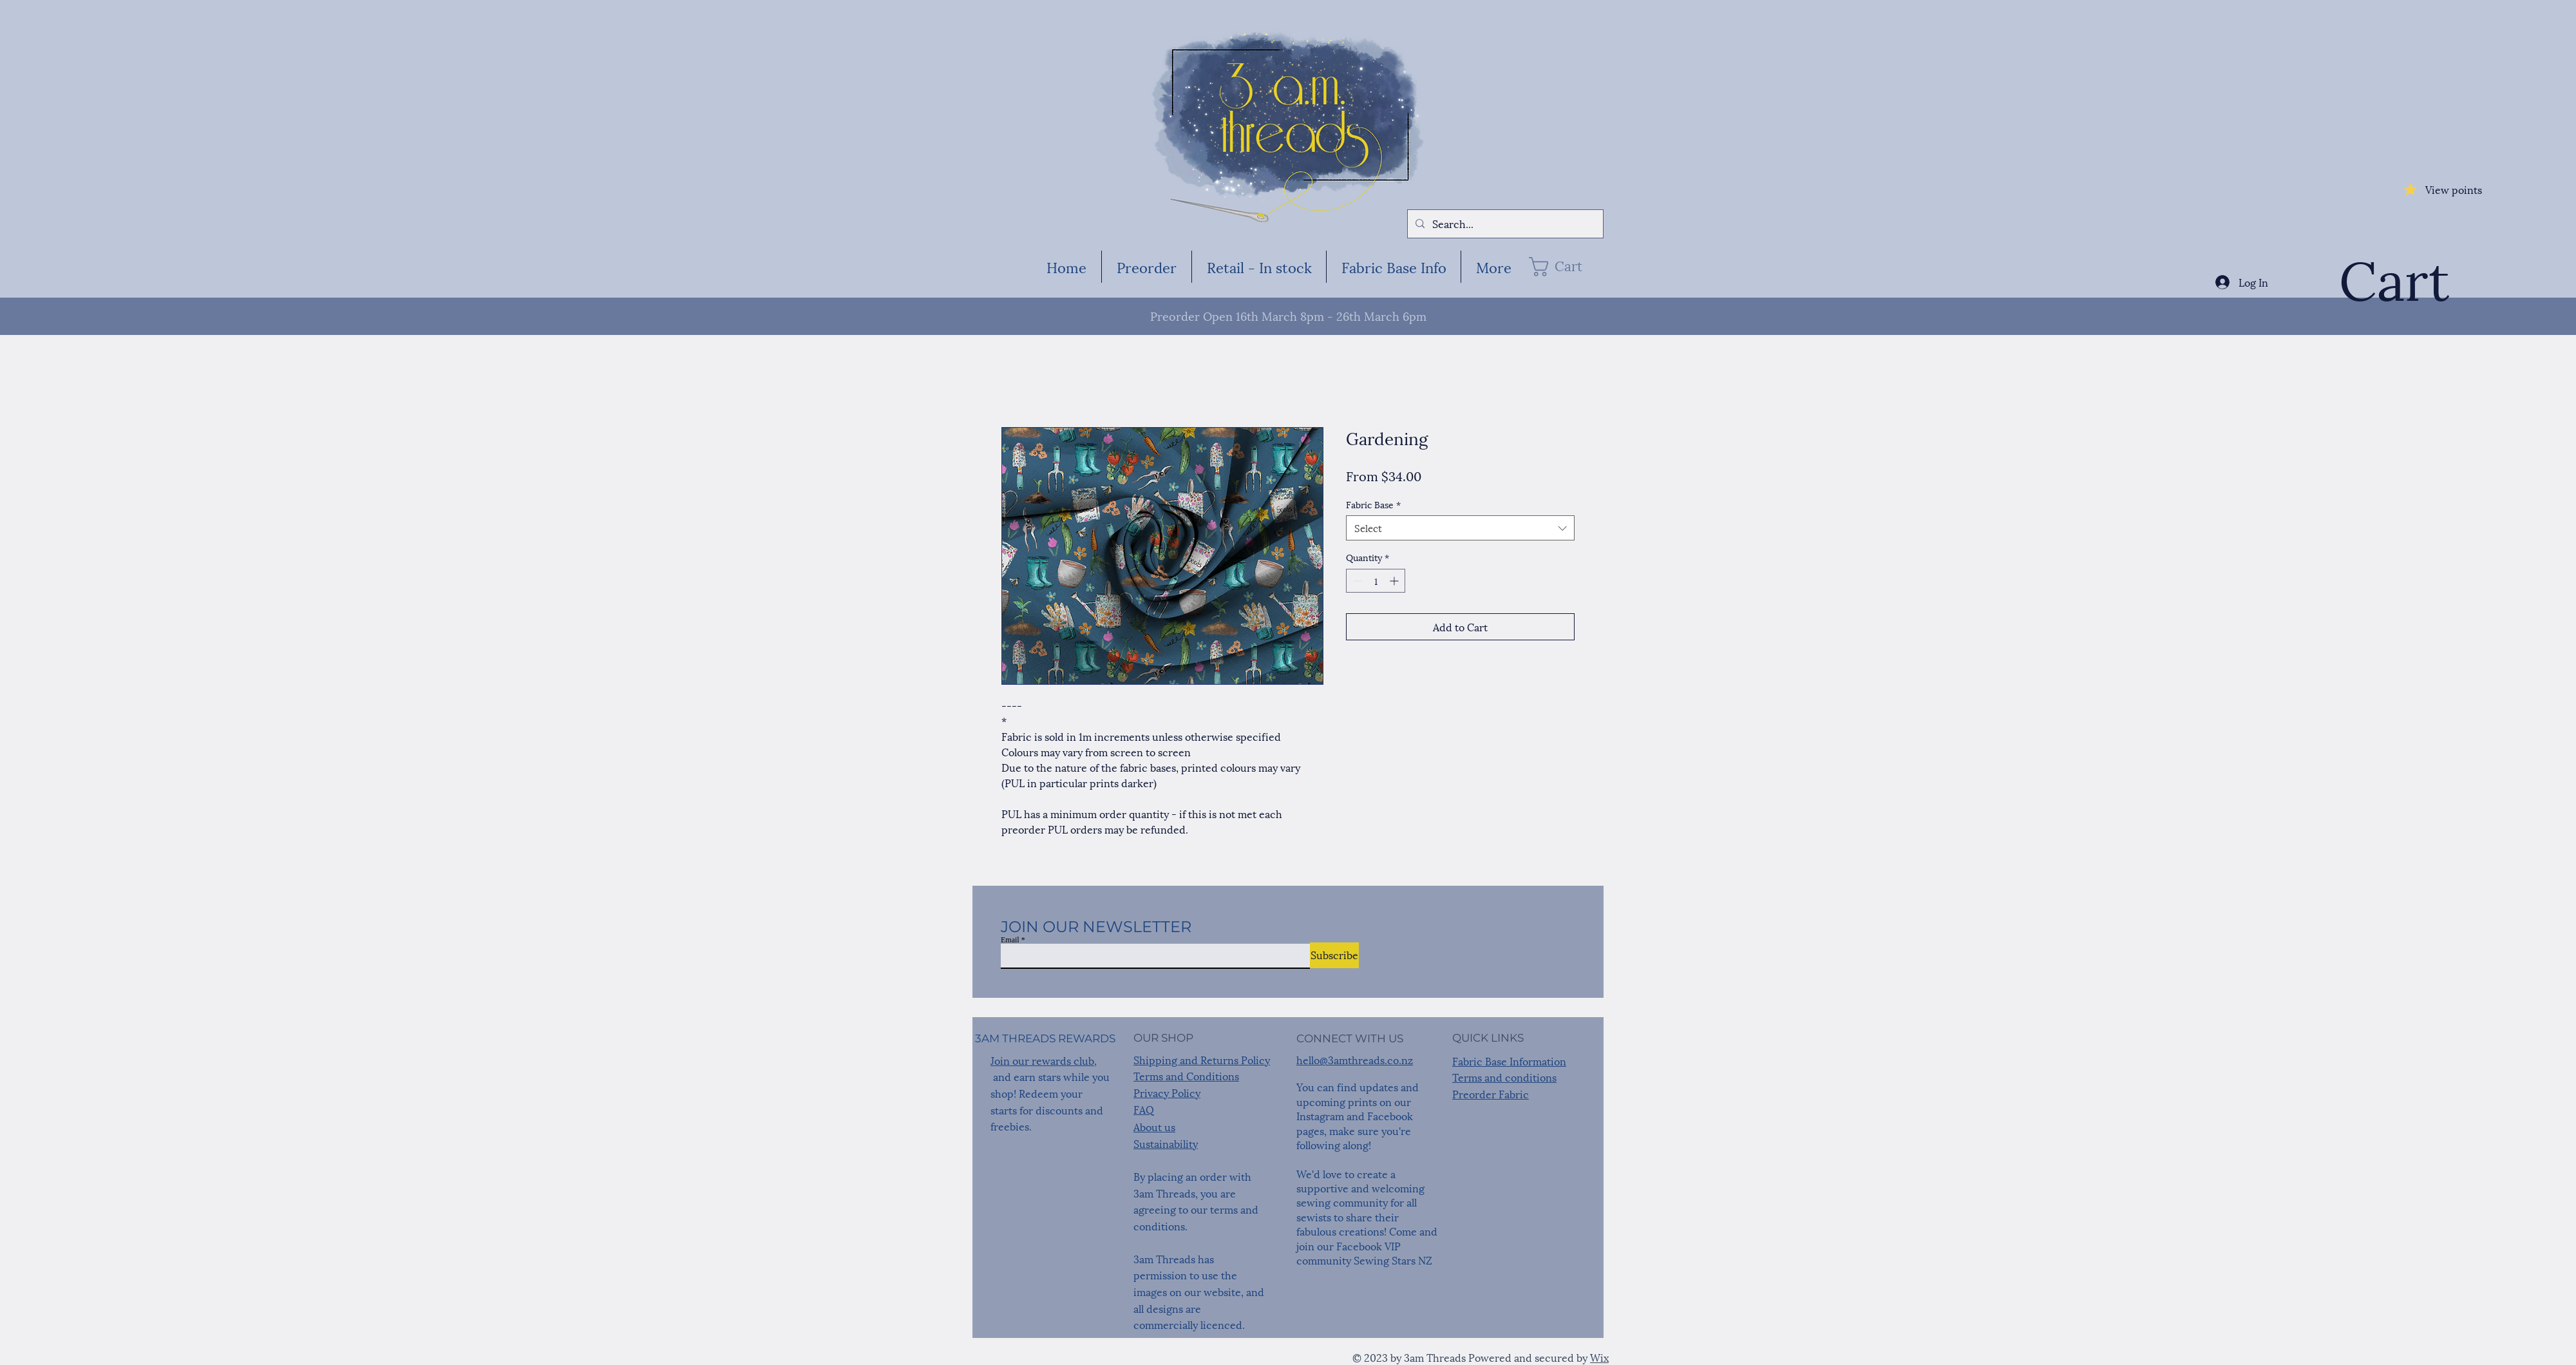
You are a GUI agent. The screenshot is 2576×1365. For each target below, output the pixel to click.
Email (1010, 940)
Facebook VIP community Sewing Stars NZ (1364, 1252)
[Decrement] (1356, 580)
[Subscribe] (1334, 955)
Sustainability (1165, 1143)
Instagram (1320, 1115)
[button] (1564, 266)
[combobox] (1460, 527)
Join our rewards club (1042, 1060)
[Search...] (1504, 224)
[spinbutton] (1375, 580)
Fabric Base (1373, 504)
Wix (1599, 1357)
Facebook (1390, 1115)
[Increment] (1395, 580)
